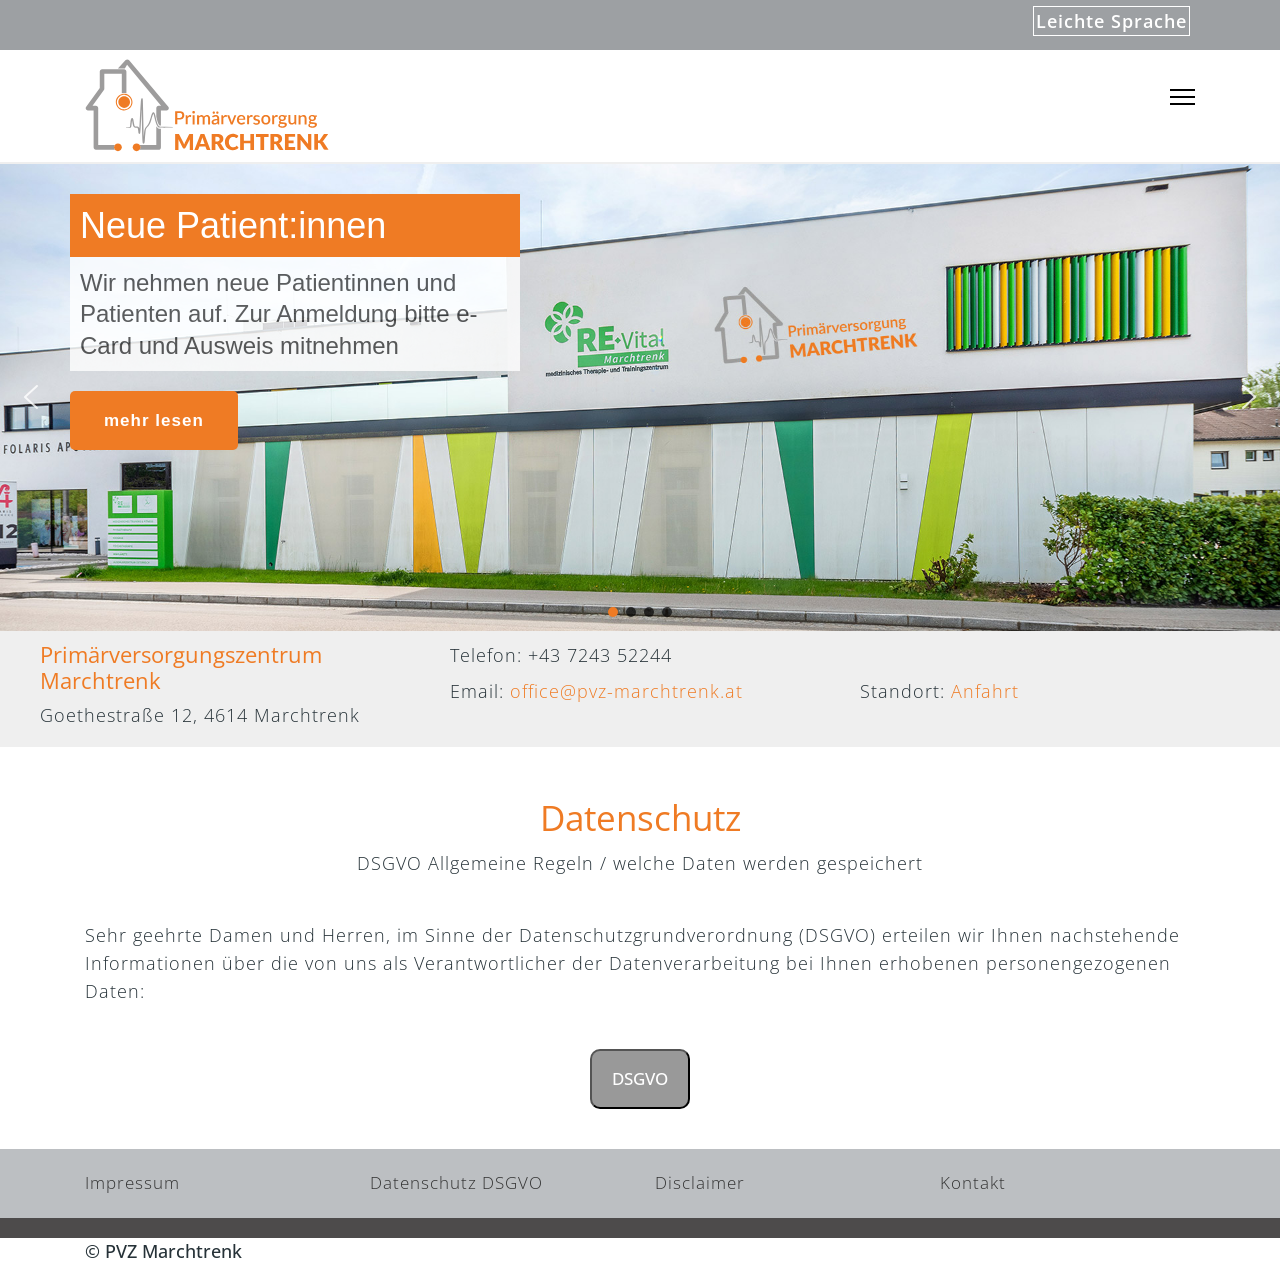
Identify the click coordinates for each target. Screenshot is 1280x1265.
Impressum (132, 1182)
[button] (31, 397)
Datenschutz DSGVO (456, 1182)
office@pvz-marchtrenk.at (626, 691)
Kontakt (973, 1182)
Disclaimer (700, 1182)
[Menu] (1182, 97)
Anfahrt (985, 691)
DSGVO (640, 1078)
